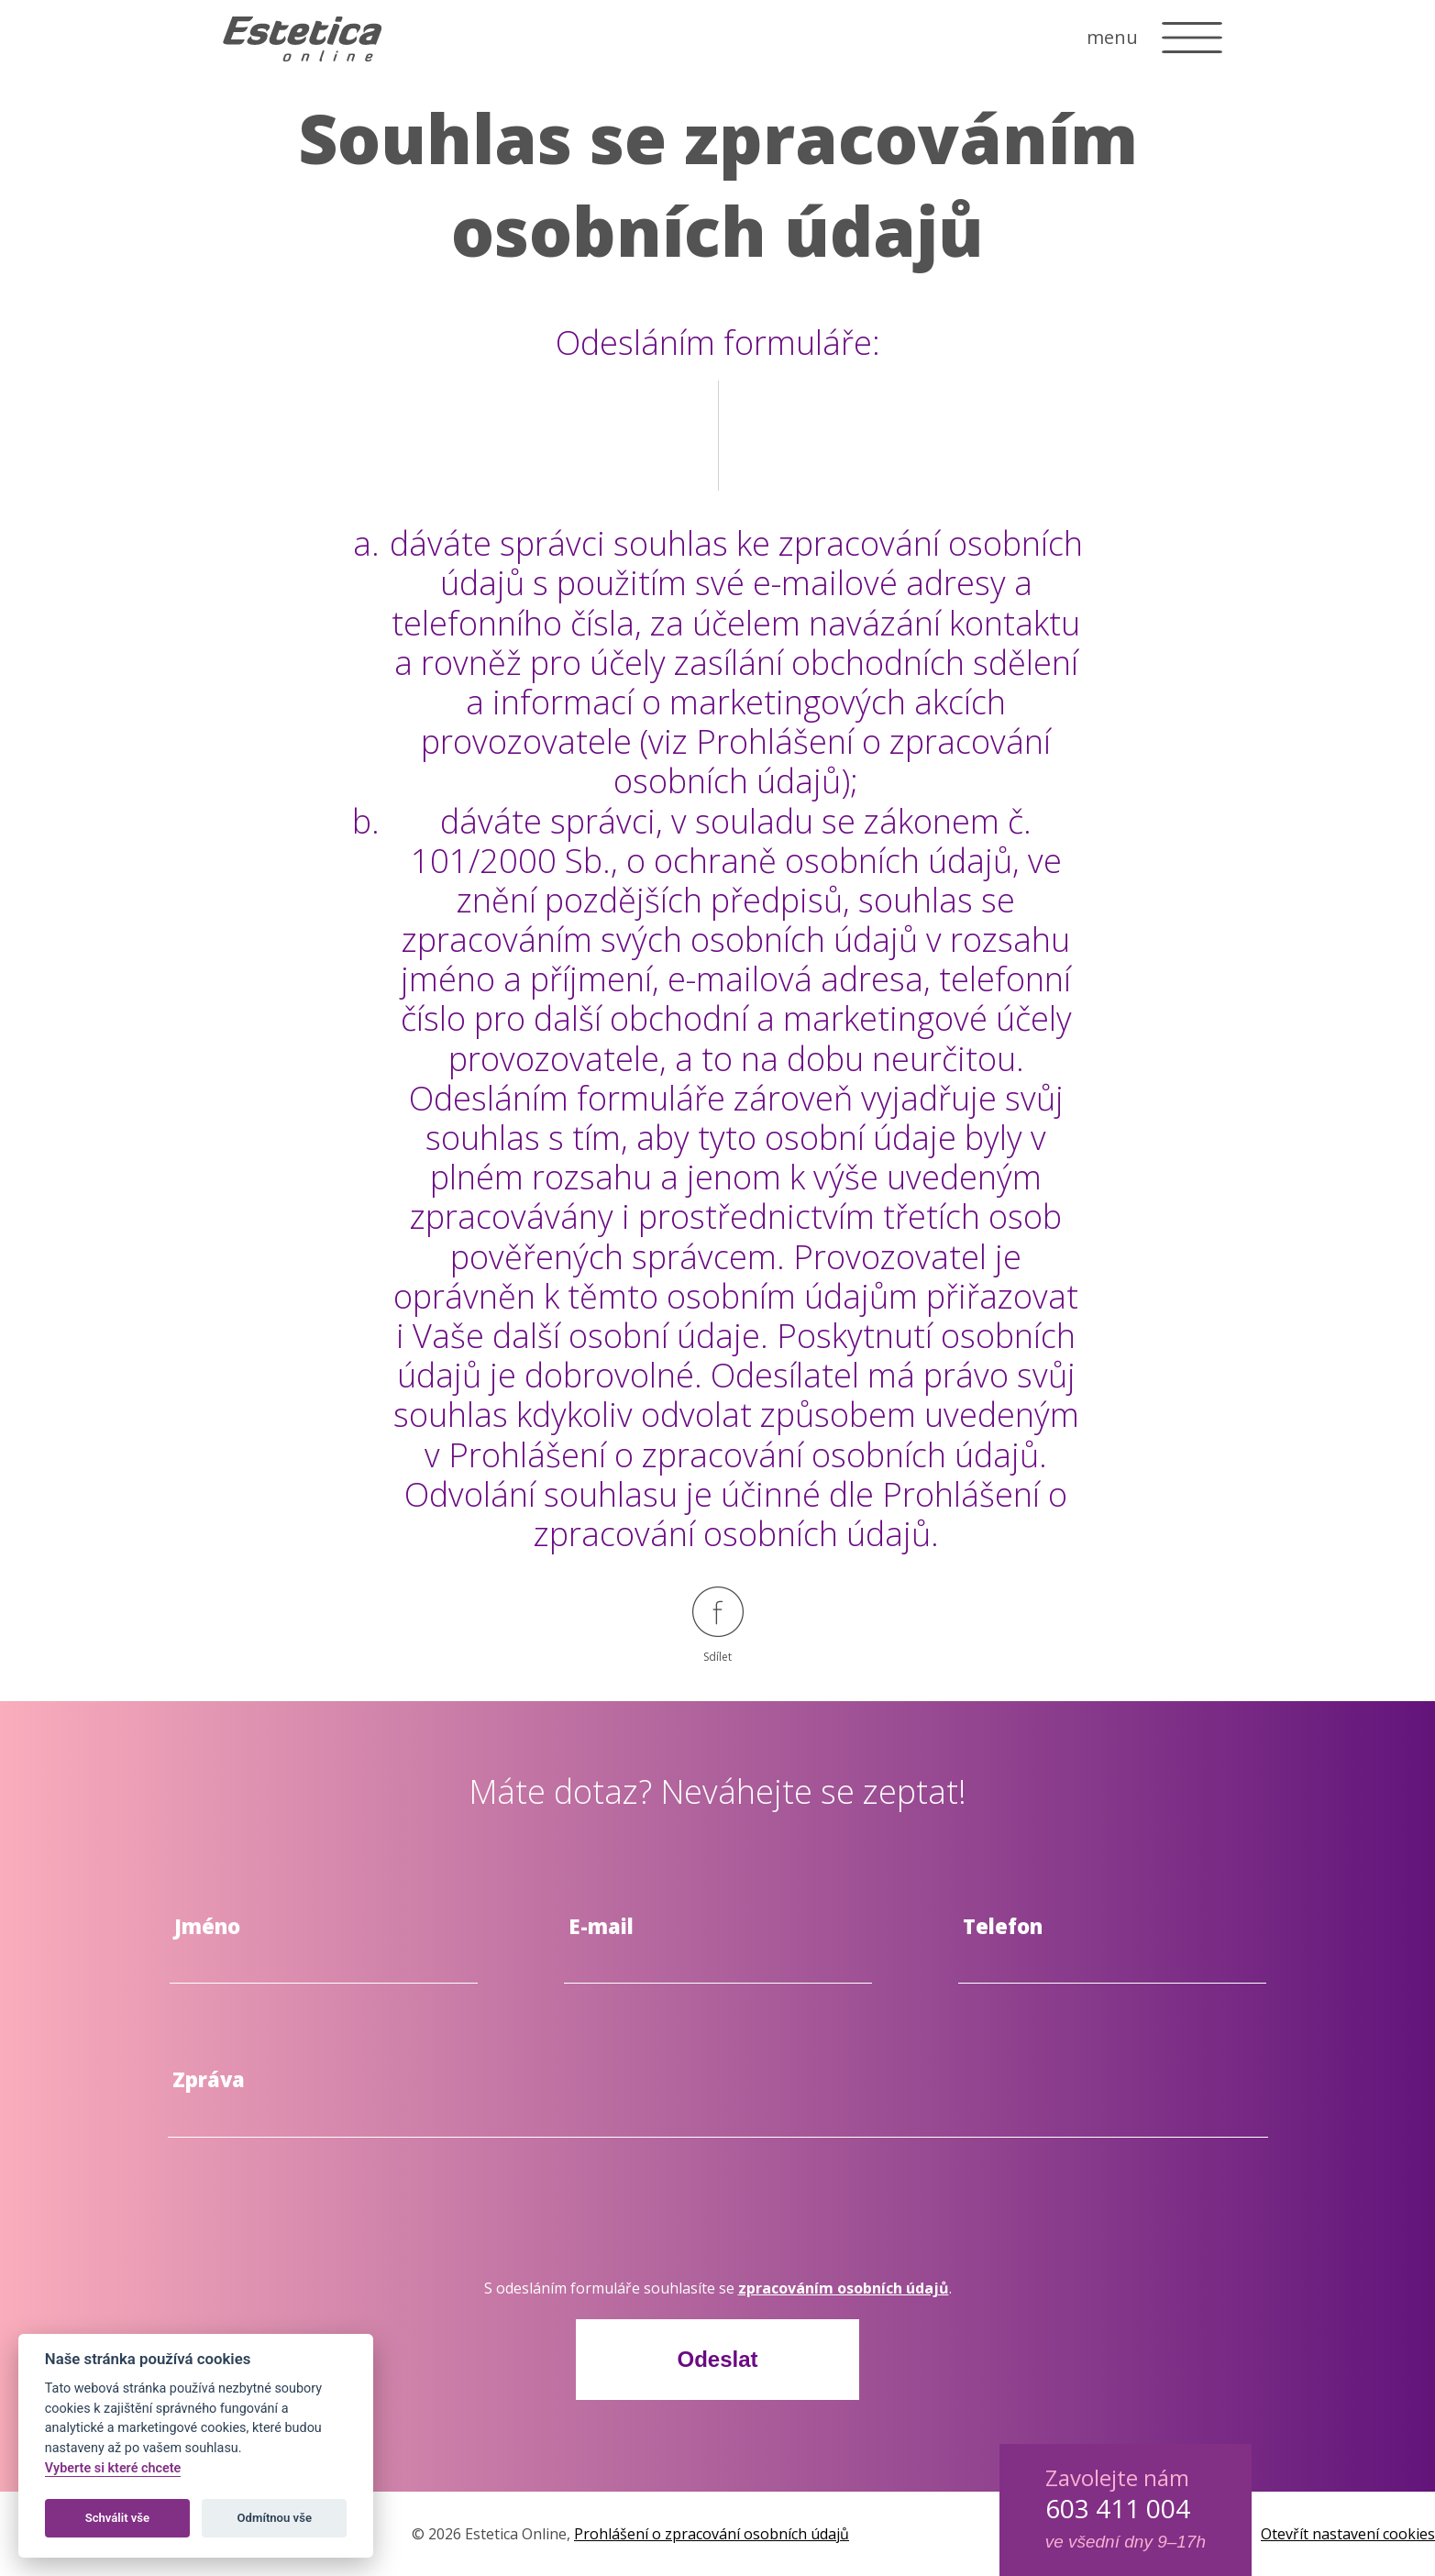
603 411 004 (1117, 2508)
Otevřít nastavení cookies (1348, 2534)
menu (1112, 37)
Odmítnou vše (274, 2518)
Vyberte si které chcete (113, 2468)
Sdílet (718, 1625)
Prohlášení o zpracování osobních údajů (711, 2534)
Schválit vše (117, 2518)
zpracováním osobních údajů (843, 2288)
